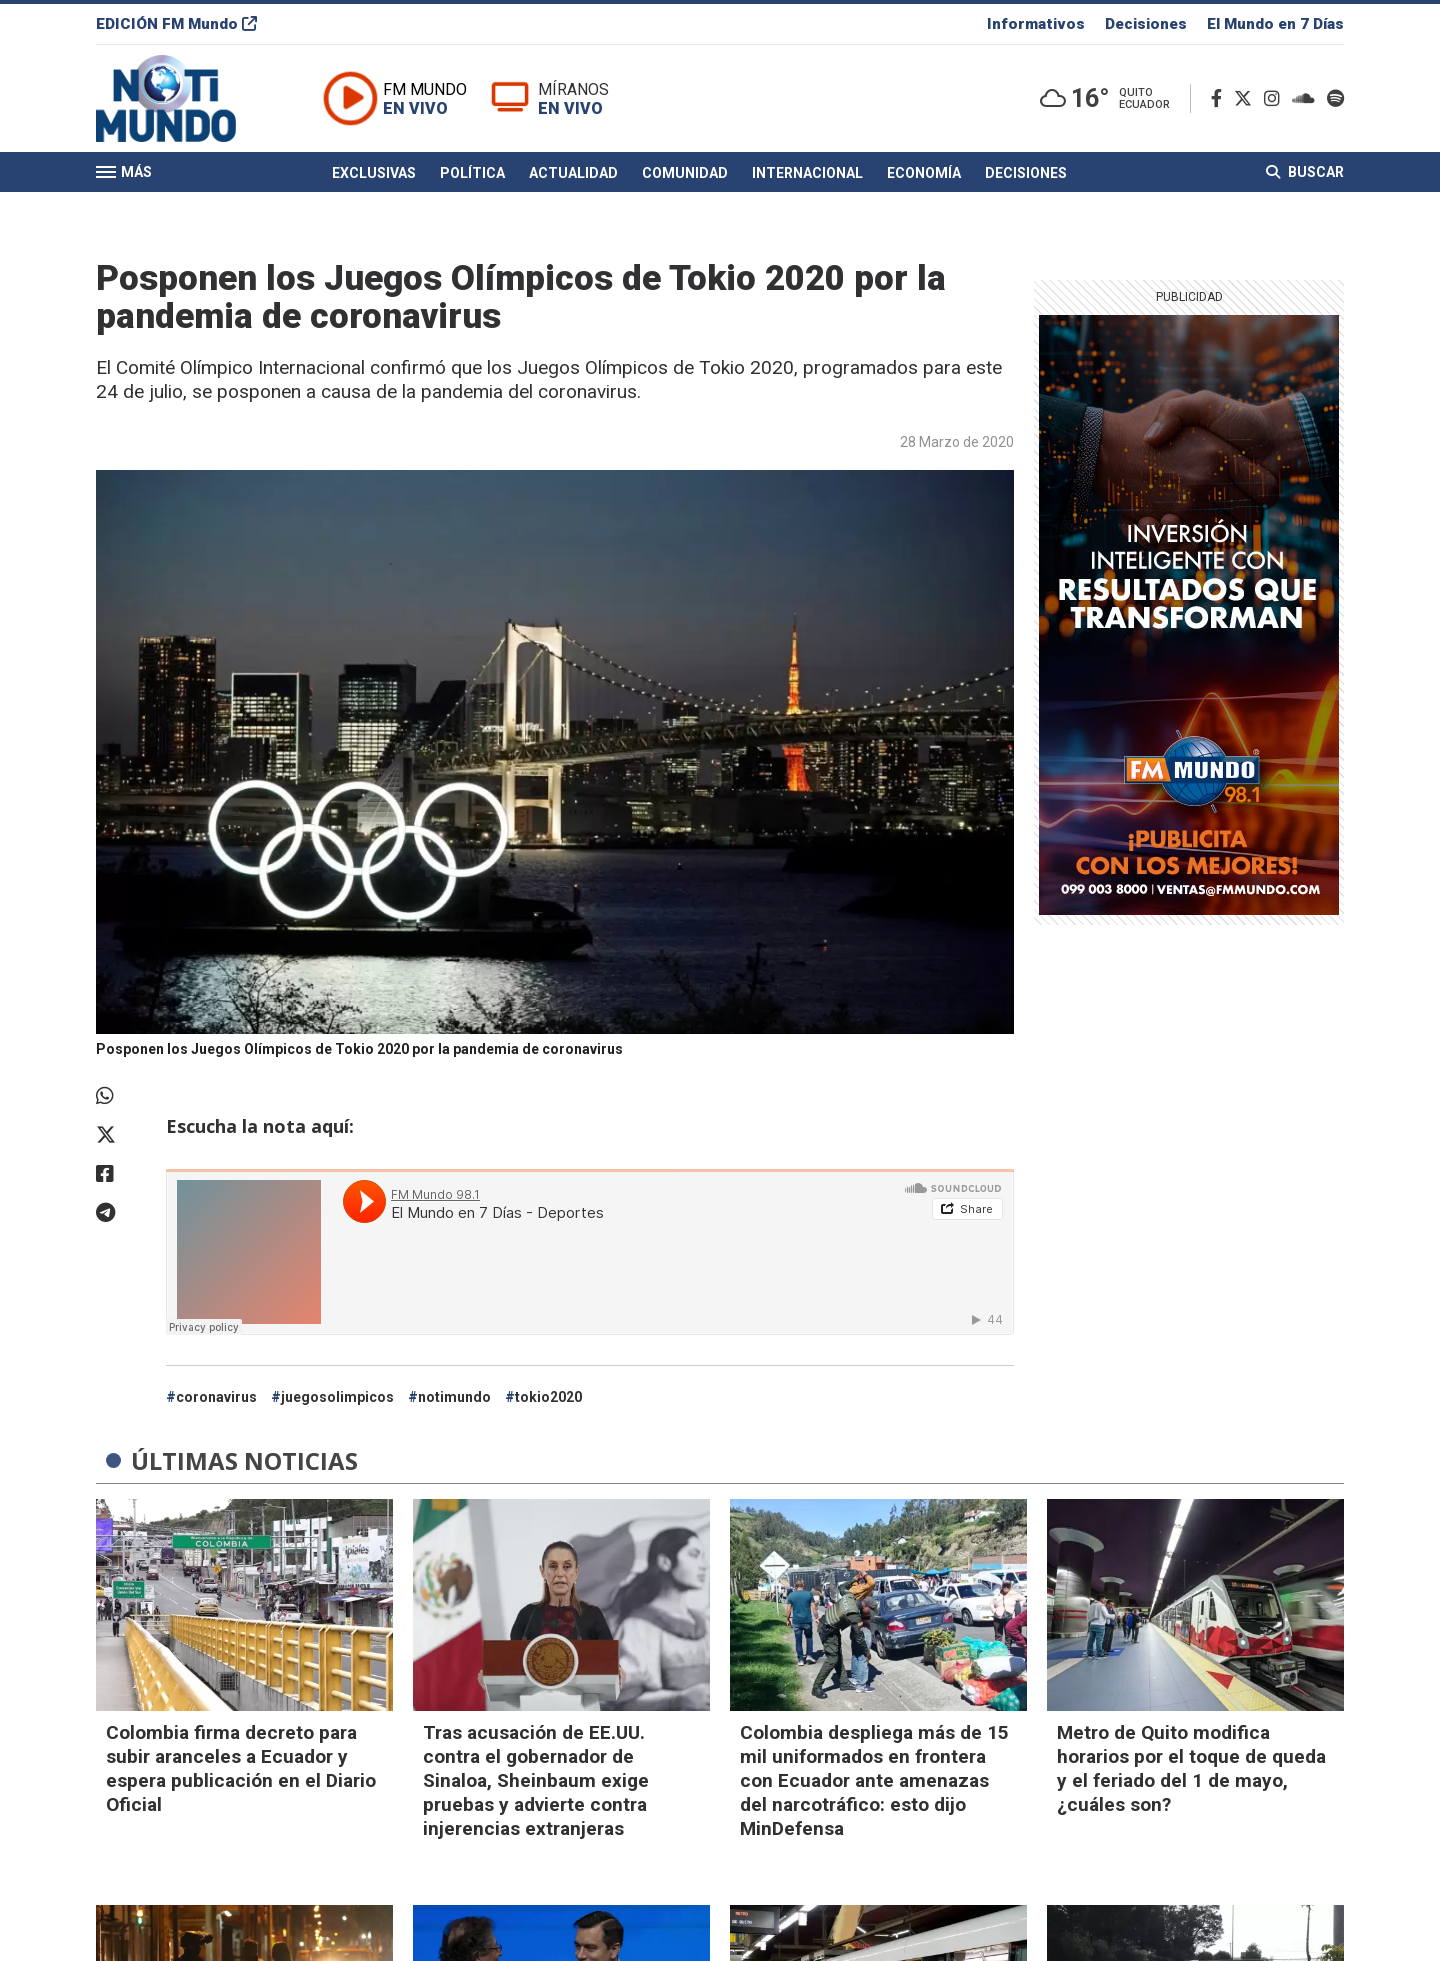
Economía (924, 173)
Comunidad (685, 173)
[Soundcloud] (1307, 98)
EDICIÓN (176, 24)
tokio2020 (548, 1397)
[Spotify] (1335, 98)
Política (472, 173)
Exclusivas (374, 173)
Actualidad (573, 173)
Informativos (1036, 24)
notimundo (454, 1397)
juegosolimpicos (337, 1397)
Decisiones (1146, 24)
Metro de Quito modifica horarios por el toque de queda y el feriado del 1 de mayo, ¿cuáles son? (1191, 1768)
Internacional (807, 173)
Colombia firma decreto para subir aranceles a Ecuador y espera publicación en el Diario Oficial (241, 1768)
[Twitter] (1247, 98)
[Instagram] (1276, 98)
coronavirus (216, 1397)
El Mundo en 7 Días (1275, 24)
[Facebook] (1220, 98)
